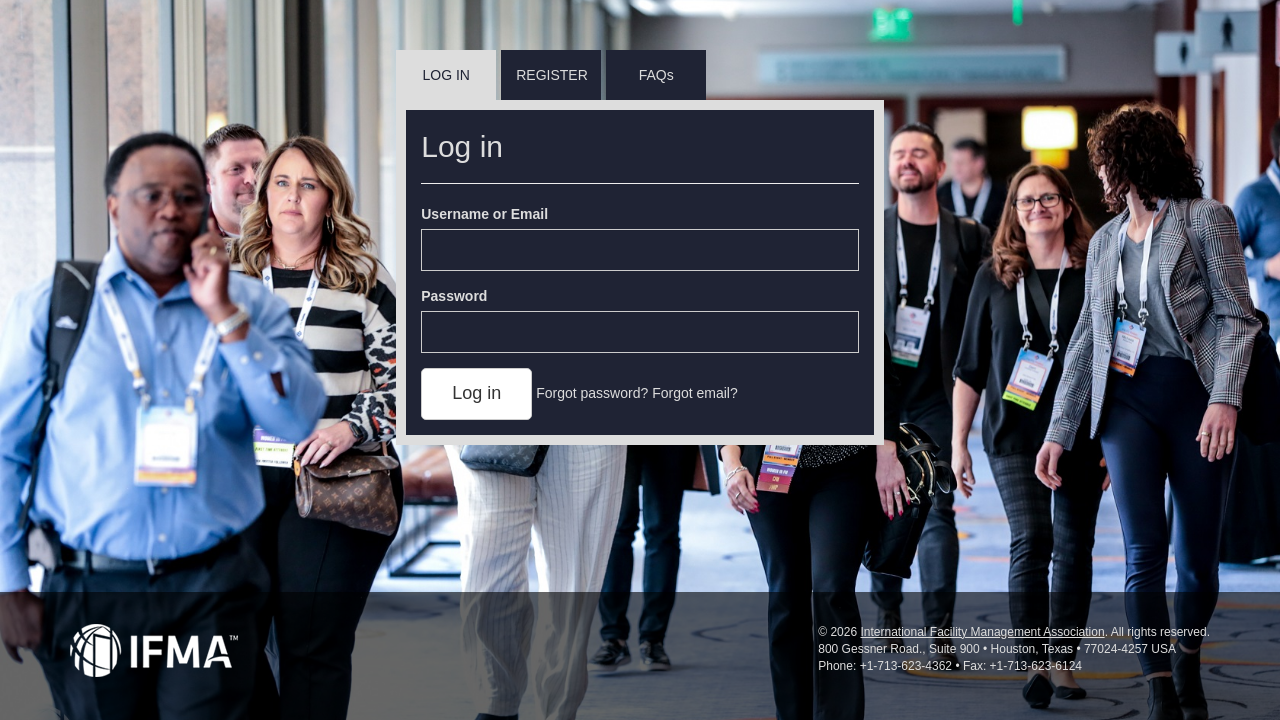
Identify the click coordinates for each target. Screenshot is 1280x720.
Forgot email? (695, 393)
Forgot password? (592, 393)
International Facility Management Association (982, 632)
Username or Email (484, 214)
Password (454, 296)
